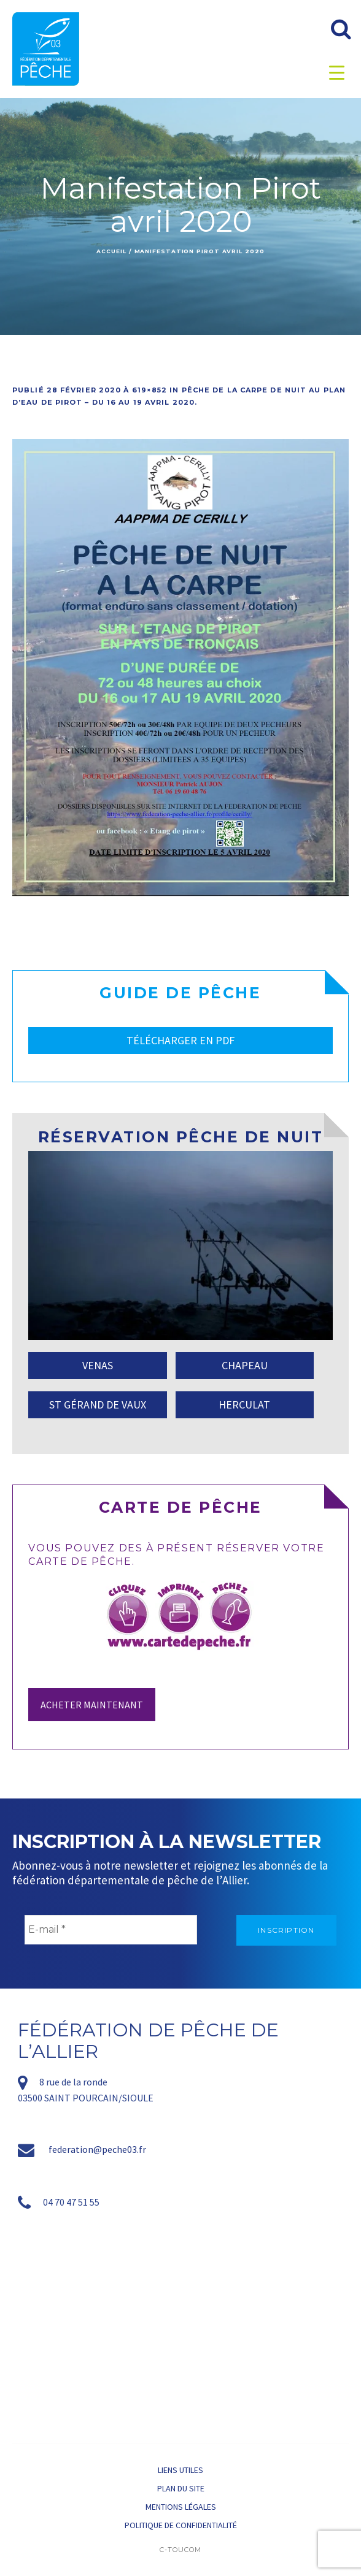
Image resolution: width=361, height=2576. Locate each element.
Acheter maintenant (92, 1705)
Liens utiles (180, 2469)
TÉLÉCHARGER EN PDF (180, 1040)
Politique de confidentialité (181, 2525)
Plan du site (180, 2488)
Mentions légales (181, 2506)
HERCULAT (244, 1404)
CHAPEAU (245, 1365)
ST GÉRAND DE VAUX (97, 1404)
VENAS (97, 1365)
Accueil (111, 251)
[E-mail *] (111, 1929)
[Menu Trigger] (337, 72)
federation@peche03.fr (97, 2149)
